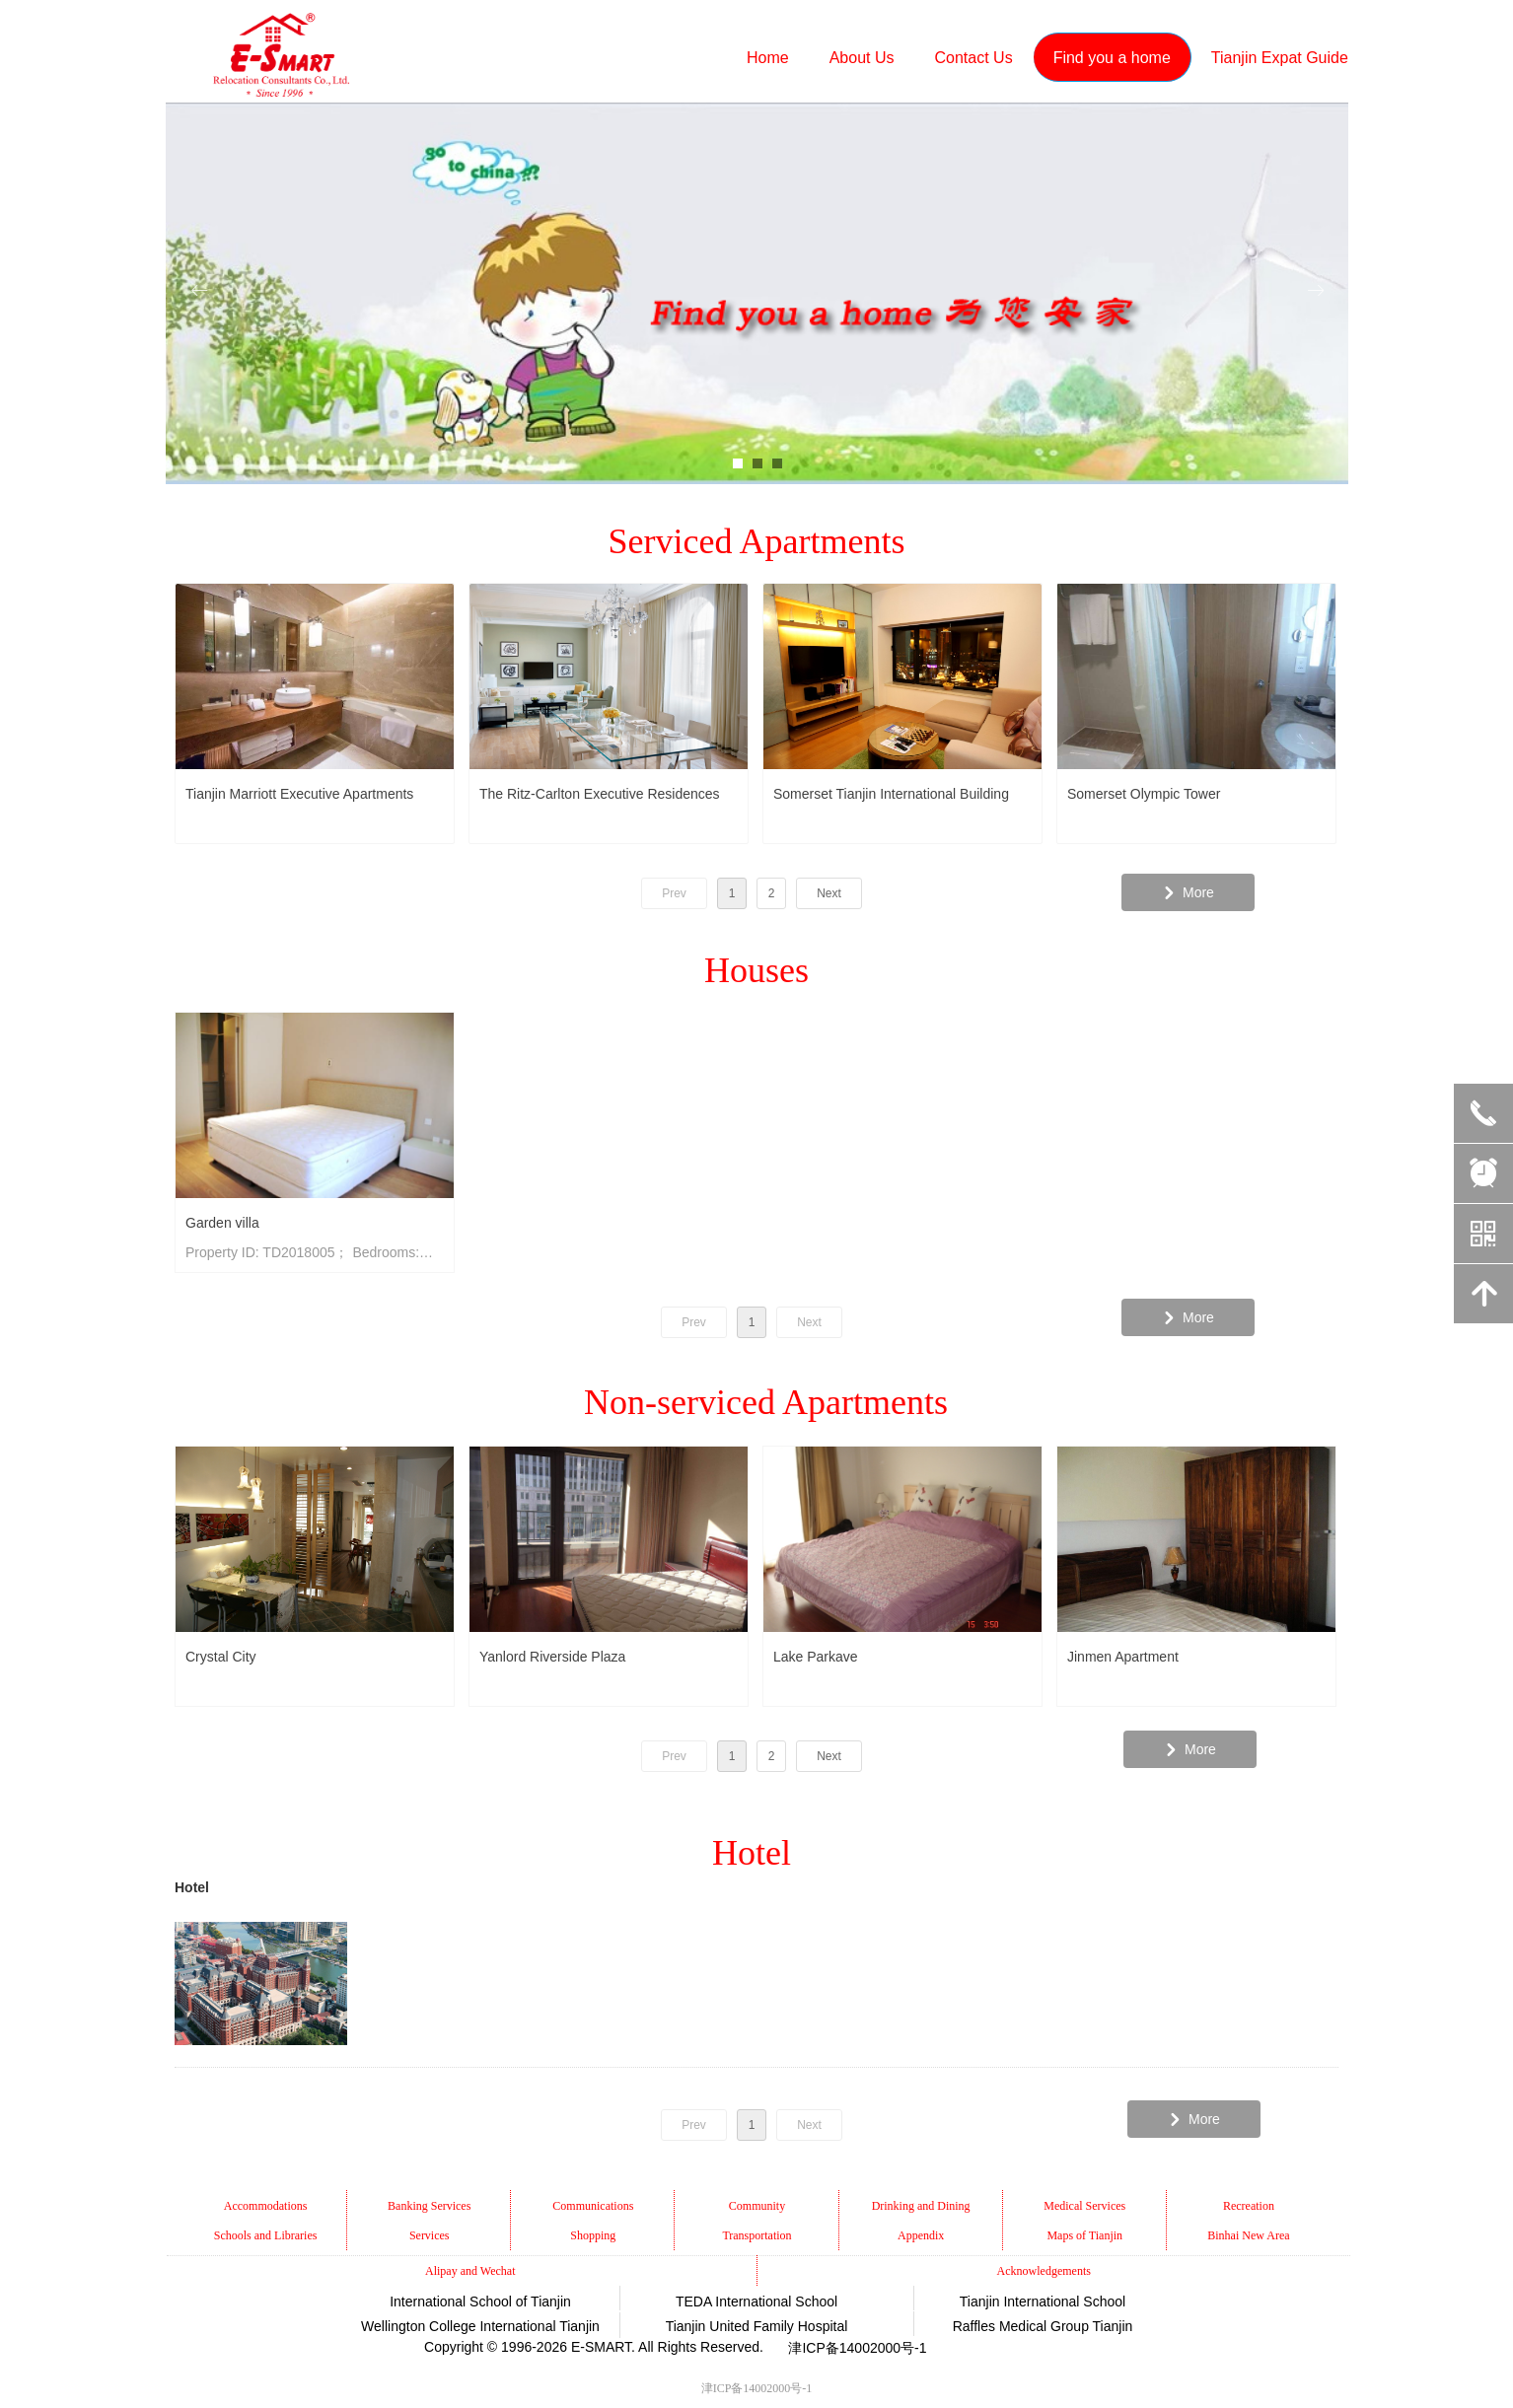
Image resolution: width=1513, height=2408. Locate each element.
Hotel (192, 1887)
